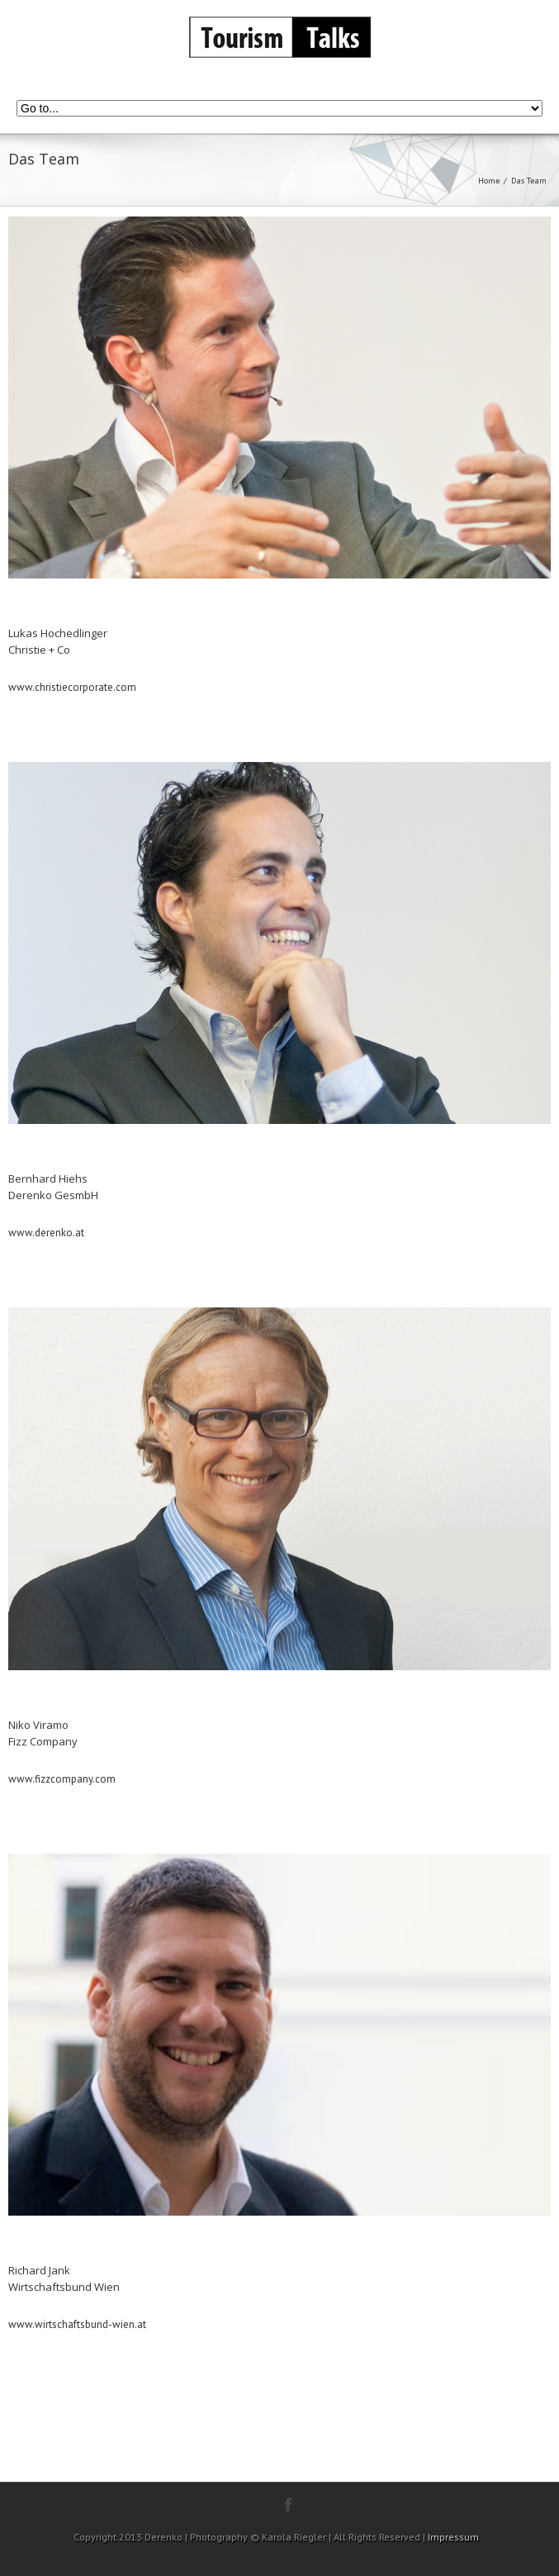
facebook (289, 2504)
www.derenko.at (46, 1233)
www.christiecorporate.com (72, 687)
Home (489, 180)
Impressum (453, 2537)
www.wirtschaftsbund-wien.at (77, 2324)
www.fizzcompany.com (62, 1779)
